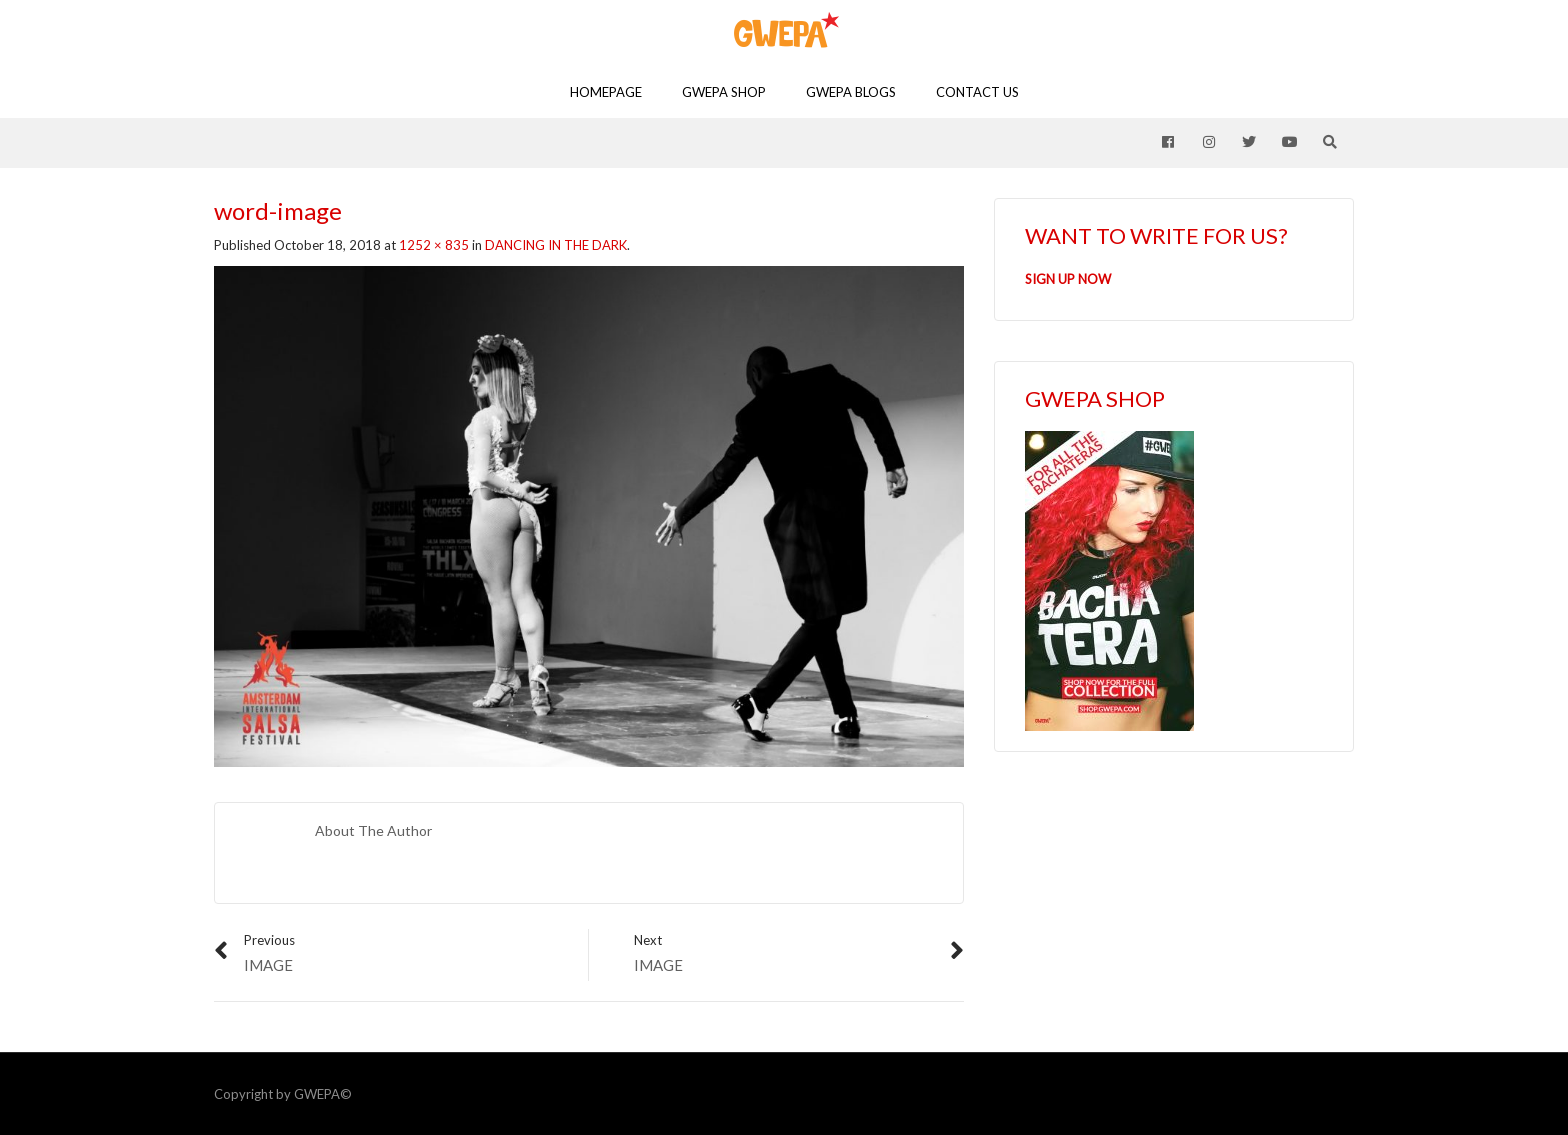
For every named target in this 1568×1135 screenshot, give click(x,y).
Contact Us (977, 92)
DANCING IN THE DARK (556, 245)
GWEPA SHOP (724, 92)
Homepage (606, 92)
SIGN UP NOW (1068, 279)
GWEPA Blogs (851, 92)
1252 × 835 (434, 245)
